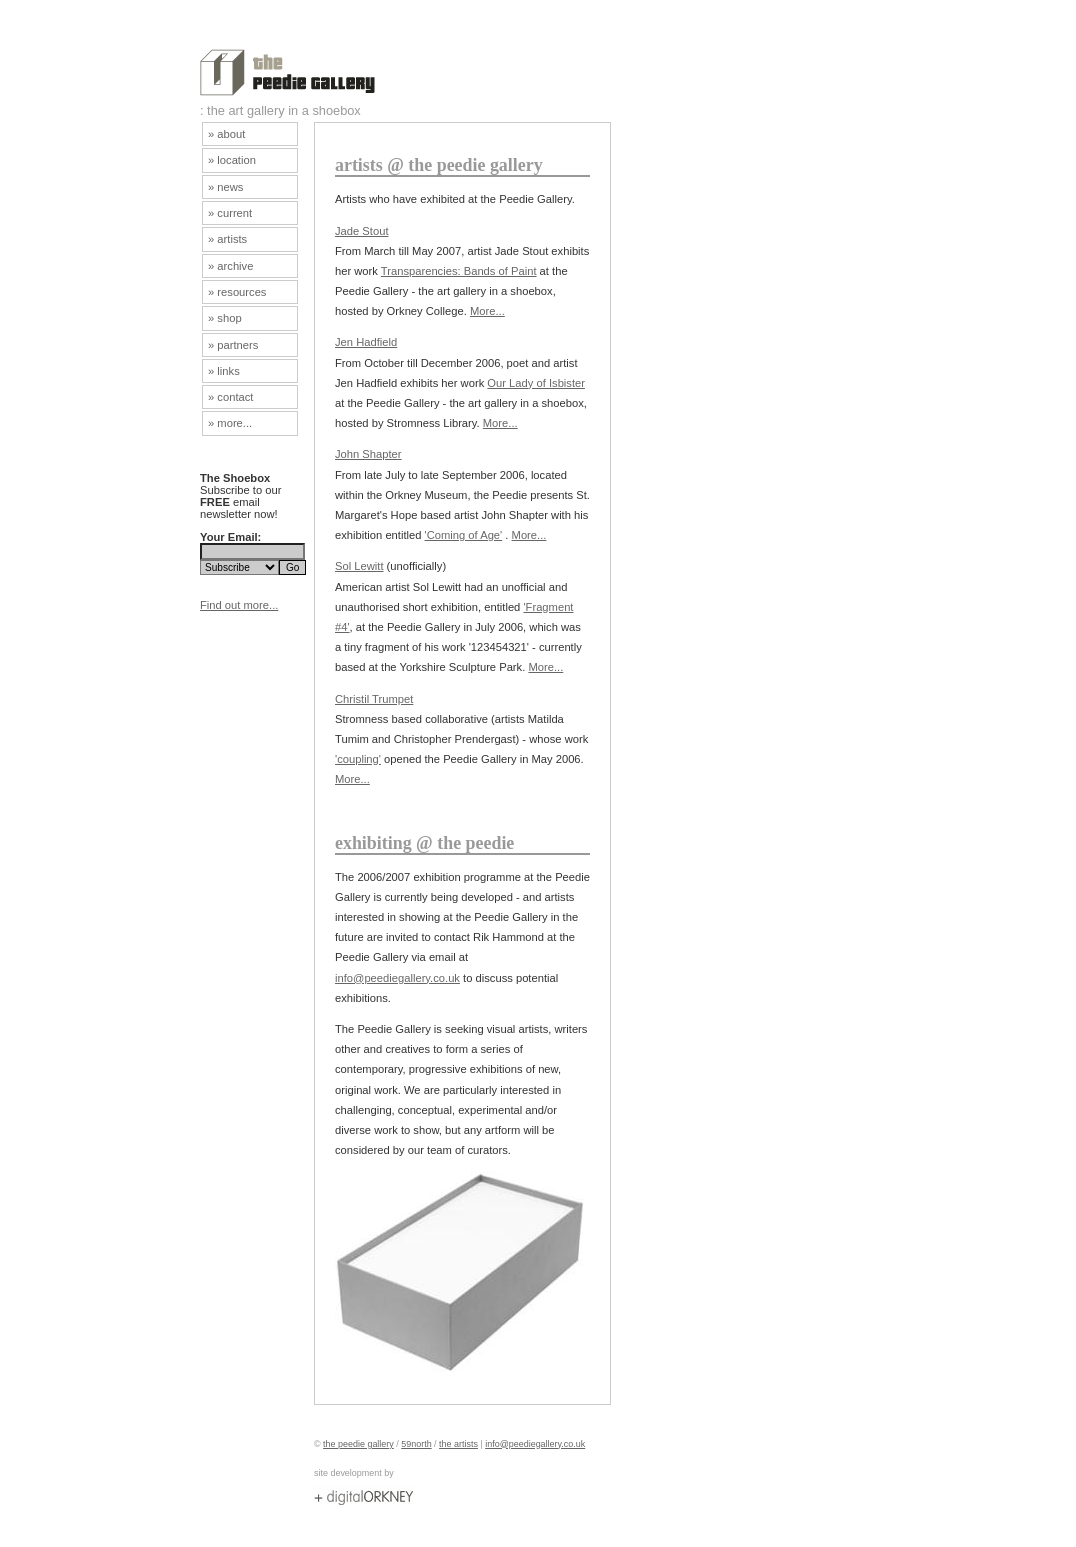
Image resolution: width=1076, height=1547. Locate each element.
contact (235, 397)
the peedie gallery (358, 1444)
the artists (458, 1444)
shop (229, 318)
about (231, 134)
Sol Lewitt (359, 566)
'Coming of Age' (464, 535)
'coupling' (358, 759)
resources (241, 292)
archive (235, 266)
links (228, 371)
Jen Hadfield (366, 342)
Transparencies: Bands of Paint (459, 271)
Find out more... (239, 605)
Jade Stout (362, 231)
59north (416, 1444)
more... (234, 423)
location (236, 160)
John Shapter (368, 454)
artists (232, 239)
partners (237, 345)
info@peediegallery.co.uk (397, 978)
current (234, 213)
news (230, 187)
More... (487, 311)
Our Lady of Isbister (536, 383)
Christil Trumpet (374, 699)
